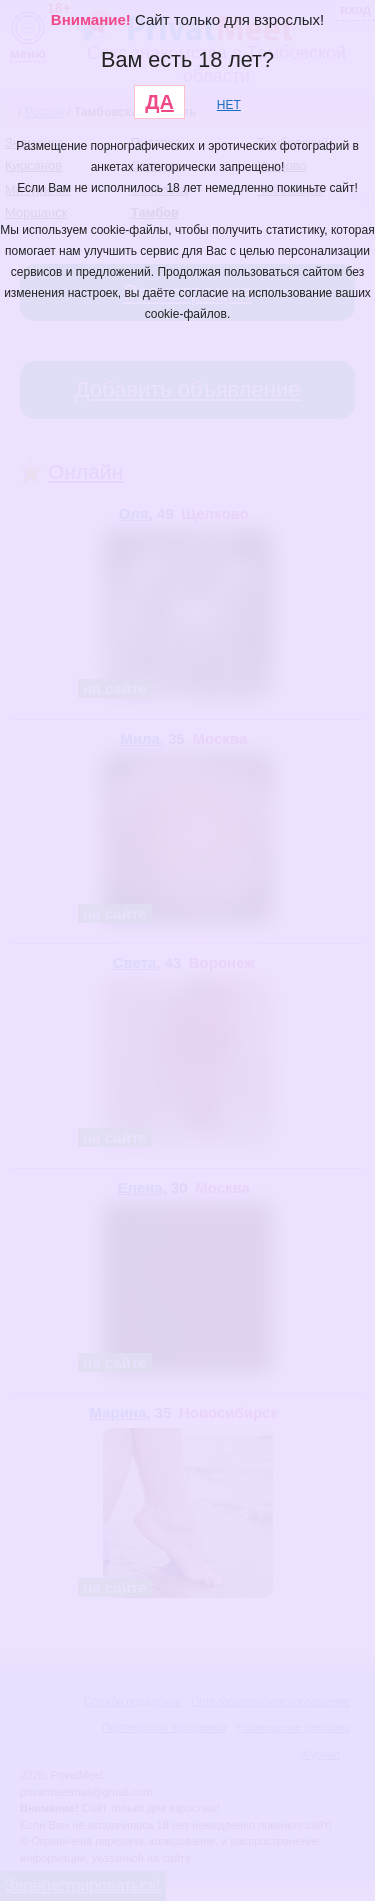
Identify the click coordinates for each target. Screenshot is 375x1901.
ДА (159, 102)
